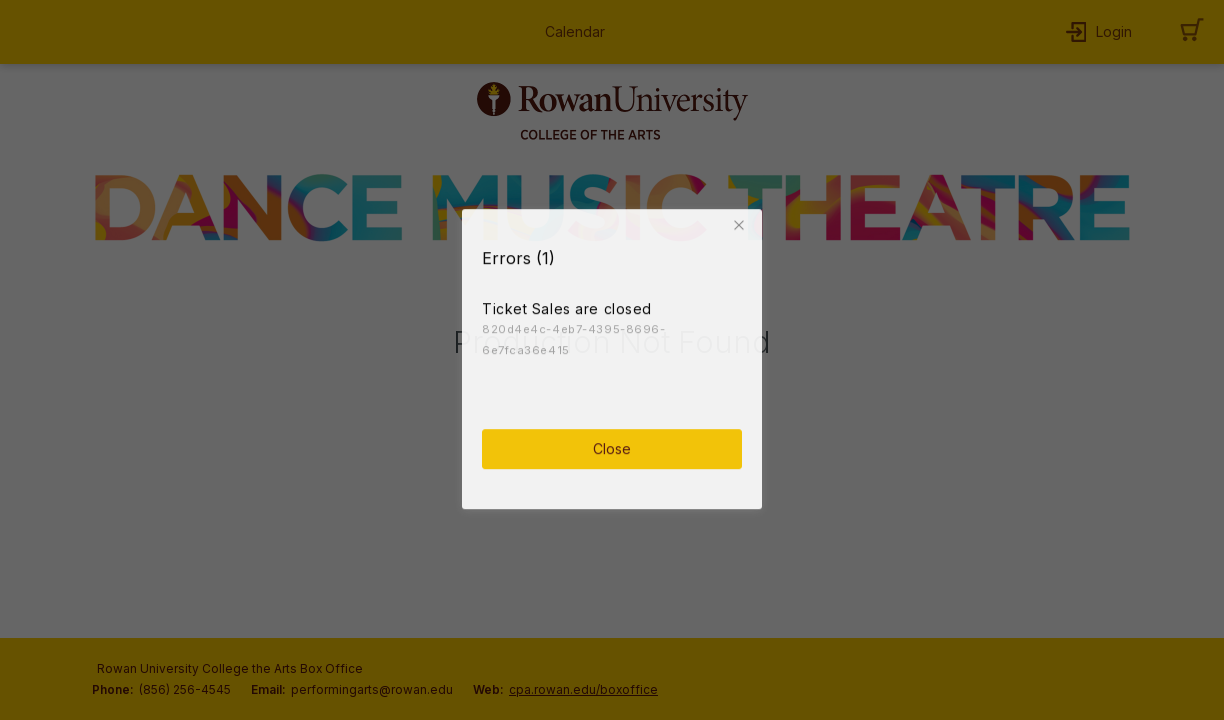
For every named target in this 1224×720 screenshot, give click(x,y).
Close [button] (612, 445)
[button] (742, 222)
